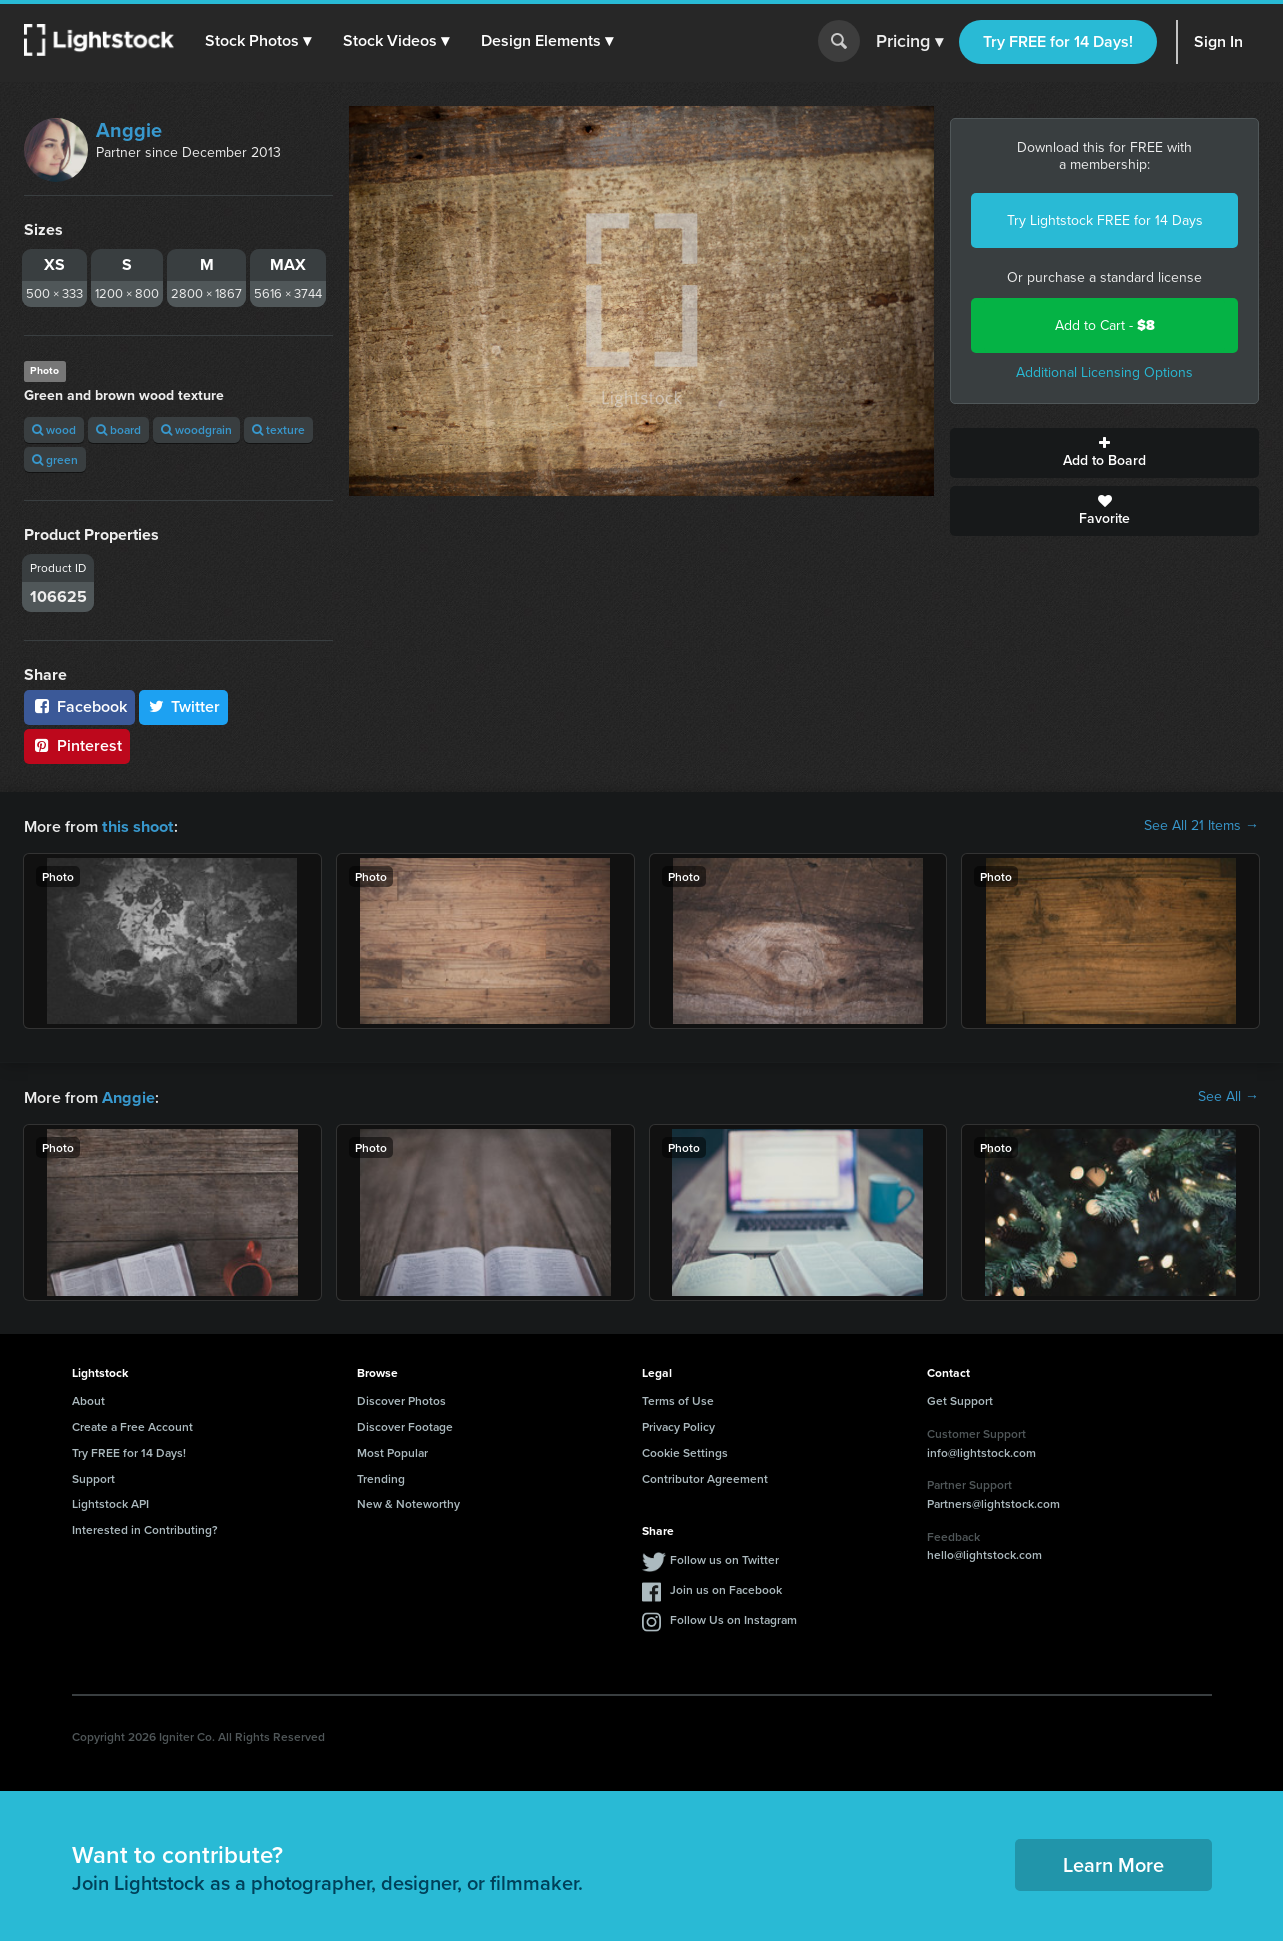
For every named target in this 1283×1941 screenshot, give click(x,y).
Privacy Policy (678, 1424)
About (88, 1398)
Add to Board (1104, 453)
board (118, 429)
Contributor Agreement (705, 1476)
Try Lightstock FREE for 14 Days (1105, 220)
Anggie (129, 130)
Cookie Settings (685, 1450)
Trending (381, 1476)
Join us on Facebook (726, 1587)
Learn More (1113, 1862)
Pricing (909, 42)
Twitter (184, 706)
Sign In (1218, 41)
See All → (1228, 1096)
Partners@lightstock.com (993, 1501)
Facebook (79, 706)
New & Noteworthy (408, 1501)
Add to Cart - (1105, 325)
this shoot (137, 825)
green (55, 459)
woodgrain (196, 429)
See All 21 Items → (1201, 826)
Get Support (960, 1398)
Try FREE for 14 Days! (1058, 41)
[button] (259, 41)
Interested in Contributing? (145, 1527)
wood (54, 429)
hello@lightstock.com (984, 1552)
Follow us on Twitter (724, 1557)
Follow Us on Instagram (733, 1617)
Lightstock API (110, 1501)
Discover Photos (401, 1398)
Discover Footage (405, 1424)
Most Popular (392, 1450)
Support (93, 1476)
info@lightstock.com (981, 1450)
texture (278, 429)
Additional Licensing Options (1104, 372)
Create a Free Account (132, 1424)
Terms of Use (678, 1398)
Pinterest (77, 745)
